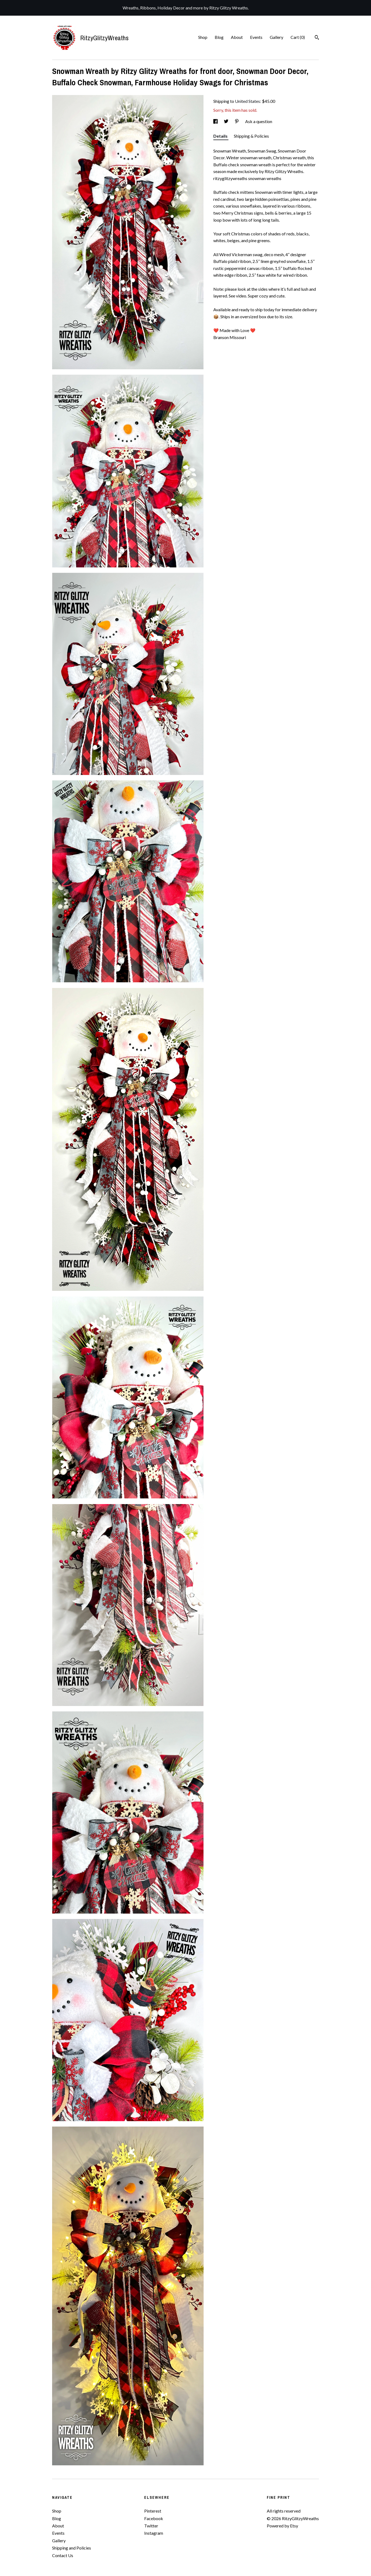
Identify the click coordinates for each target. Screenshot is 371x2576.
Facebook (153, 2518)
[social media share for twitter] (226, 121)
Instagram (153, 2533)
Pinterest (152, 2510)
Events (256, 37)
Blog (219, 37)
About (237, 37)
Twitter (151, 2525)
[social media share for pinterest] (237, 121)
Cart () (298, 37)
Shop (202, 37)
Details (220, 135)
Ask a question (258, 121)
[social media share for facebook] (215, 121)
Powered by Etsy (282, 2525)
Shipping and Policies (71, 2547)
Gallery (276, 37)
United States (247, 101)
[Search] (317, 38)
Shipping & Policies (251, 135)
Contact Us (62, 2555)
